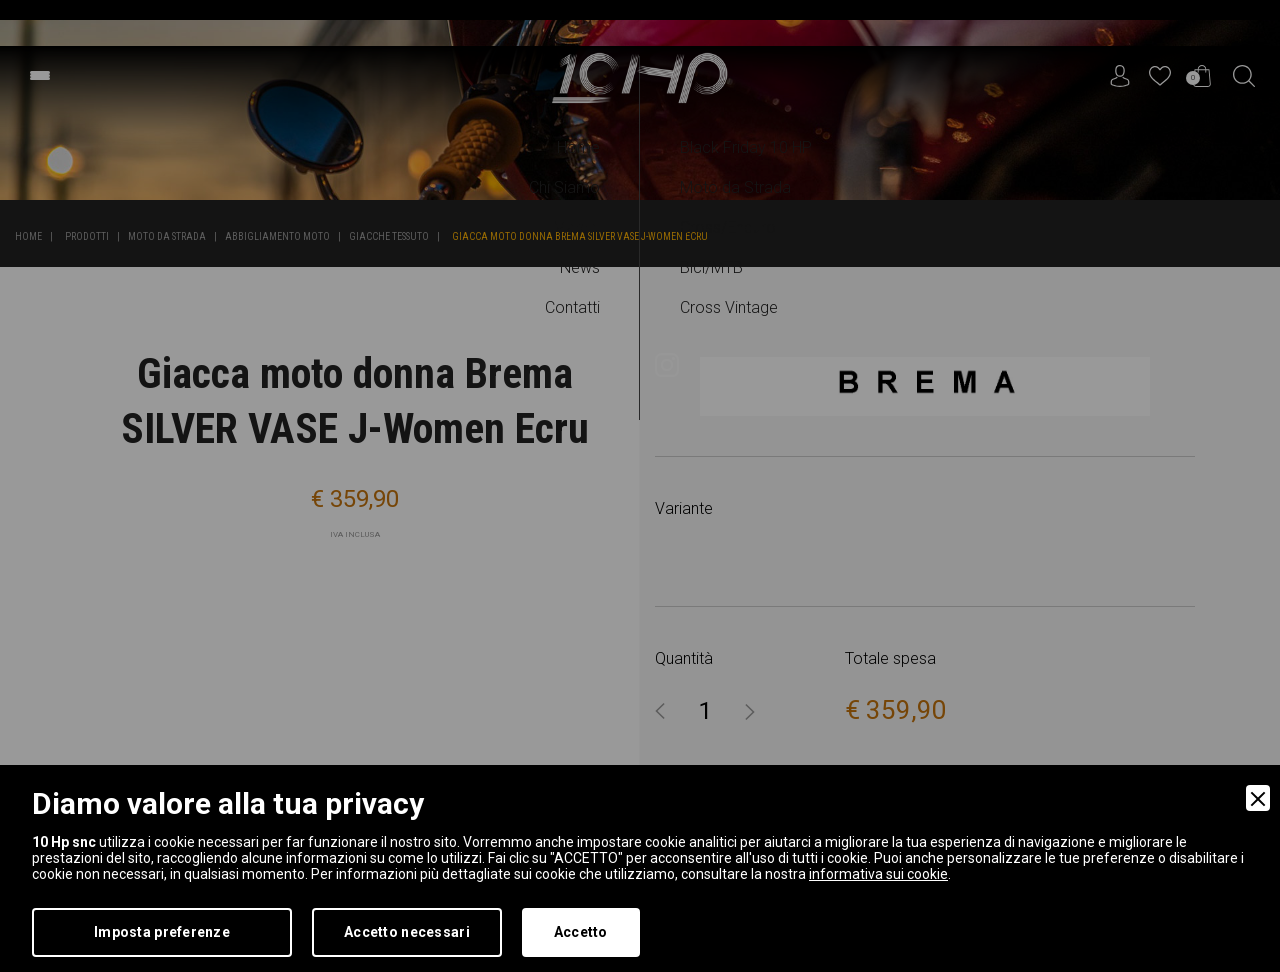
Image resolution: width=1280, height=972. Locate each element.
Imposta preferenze (162, 932)
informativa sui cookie (878, 874)
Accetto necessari (407, 932)
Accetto (581, 932)
